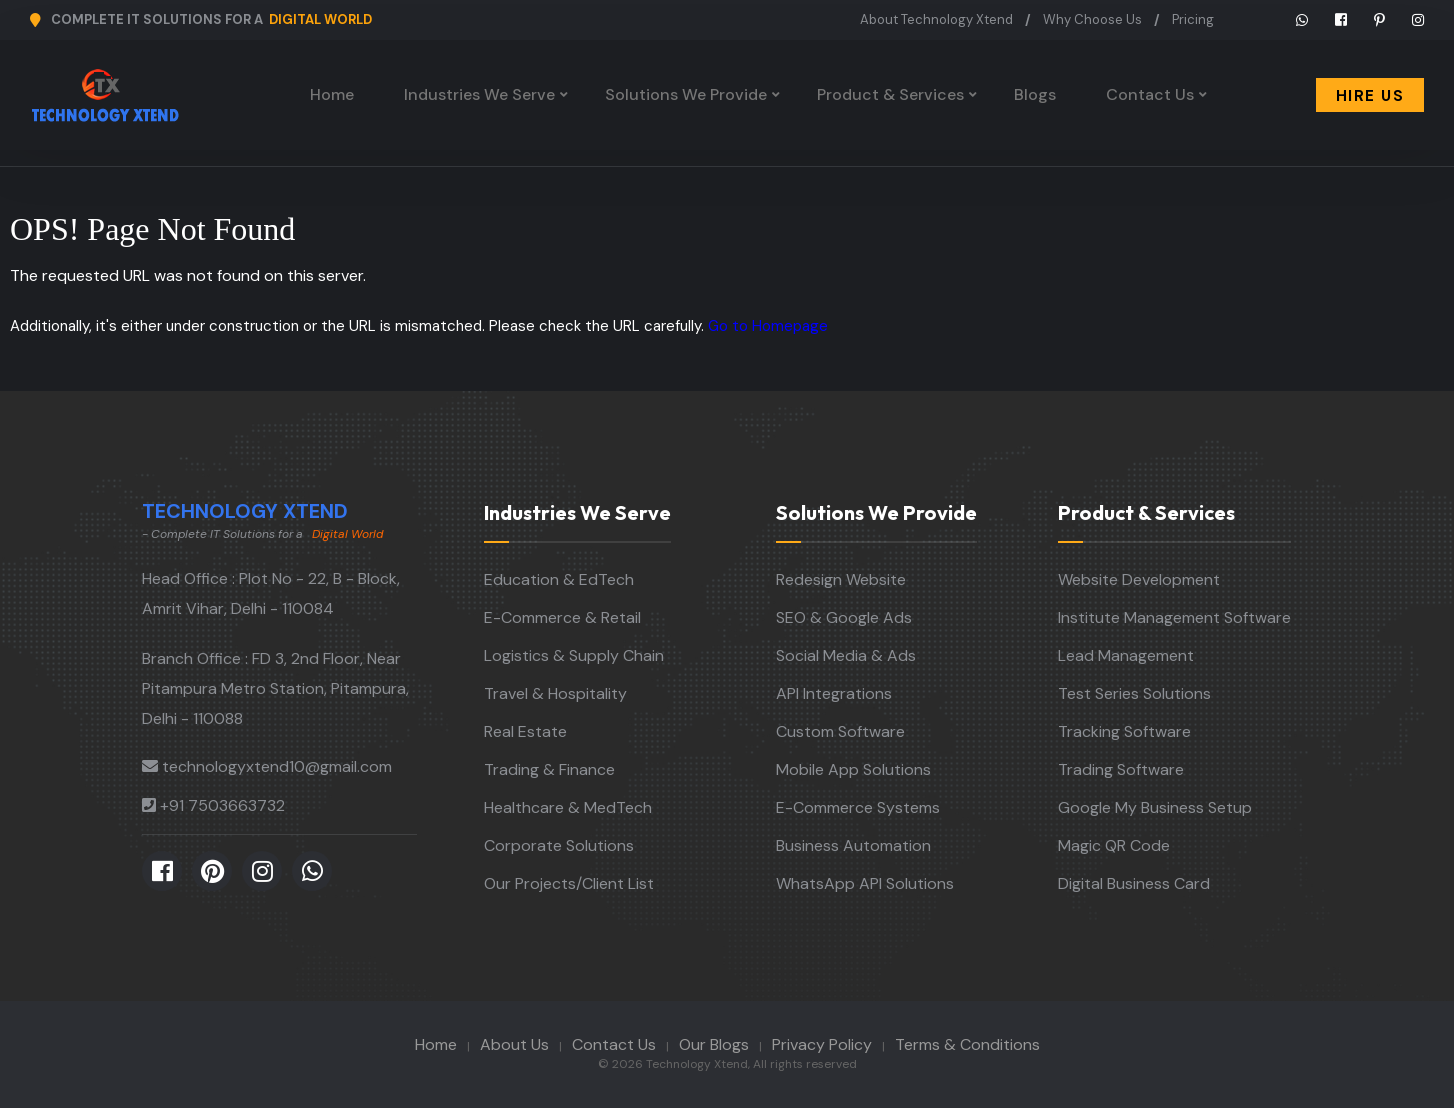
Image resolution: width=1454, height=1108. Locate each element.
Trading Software (1121, 769)
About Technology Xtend (936, 19)
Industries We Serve (479, 94)
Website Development (1139, 579)
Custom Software (840, 731)
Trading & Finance (549, 769)
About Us (514, 1044)
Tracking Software (1124, 731)
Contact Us (1150, 94)
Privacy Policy (822, 1044)
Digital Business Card (1134, 883)
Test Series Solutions (1134, 693)
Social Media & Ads (846, 655)
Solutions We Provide (686, 94)
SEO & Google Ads (844, 617)
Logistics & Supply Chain (574, 655)
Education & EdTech (559, 579)
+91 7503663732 (222, 805)
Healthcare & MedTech (568, 807)
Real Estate (525, 731)
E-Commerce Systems (858, 807)
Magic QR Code (1114, 845)
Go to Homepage (768, 326)
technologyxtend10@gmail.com (277, 766)
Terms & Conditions (967, 1044)
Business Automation (853, 845)
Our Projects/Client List (569, 883)
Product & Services (890, 94)
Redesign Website (841, 579)
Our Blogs (714, 1044)
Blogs (1035, 94)
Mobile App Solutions (853, 769)
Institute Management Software (1174, 617)
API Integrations (834, 693)
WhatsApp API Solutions (865, 883)
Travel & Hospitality (555, 693)
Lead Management (1126, 655)
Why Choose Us (1092, 19)
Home (332, 94)
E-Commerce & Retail (562, 617)
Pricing (1193, 19)
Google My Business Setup (1155, 807)
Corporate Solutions (559, 845)
